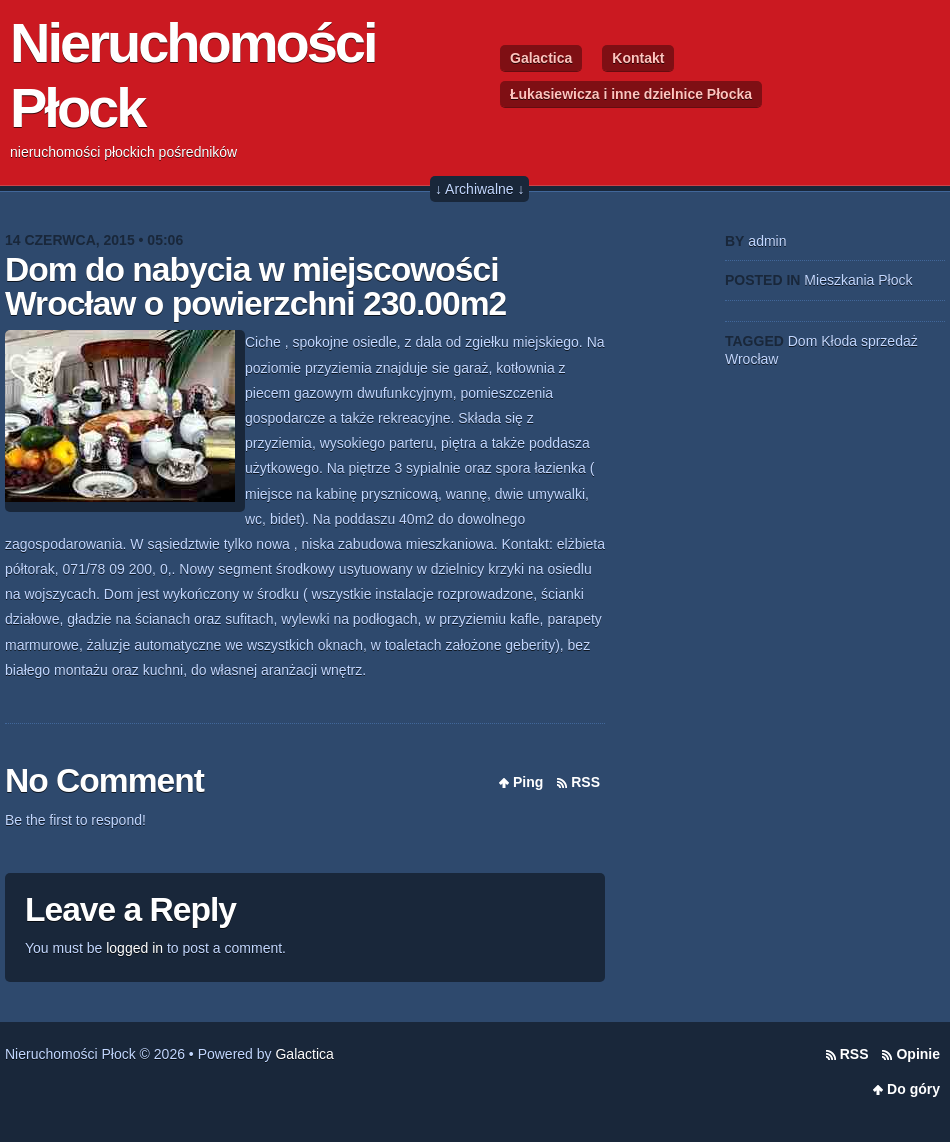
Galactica (541, 58)
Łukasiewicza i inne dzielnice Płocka (631, 94)
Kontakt (638, 58)
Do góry (913, 1089)
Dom (803, 341)
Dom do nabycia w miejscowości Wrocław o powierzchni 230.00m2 (255, 286)
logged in (134, 948)
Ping (528, 782)
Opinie (918, 1054)
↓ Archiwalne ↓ (479, 189)
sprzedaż (889, 341)
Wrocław (751, 359)
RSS (585, 782)
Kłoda (839, 341)
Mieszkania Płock (858, 280)
